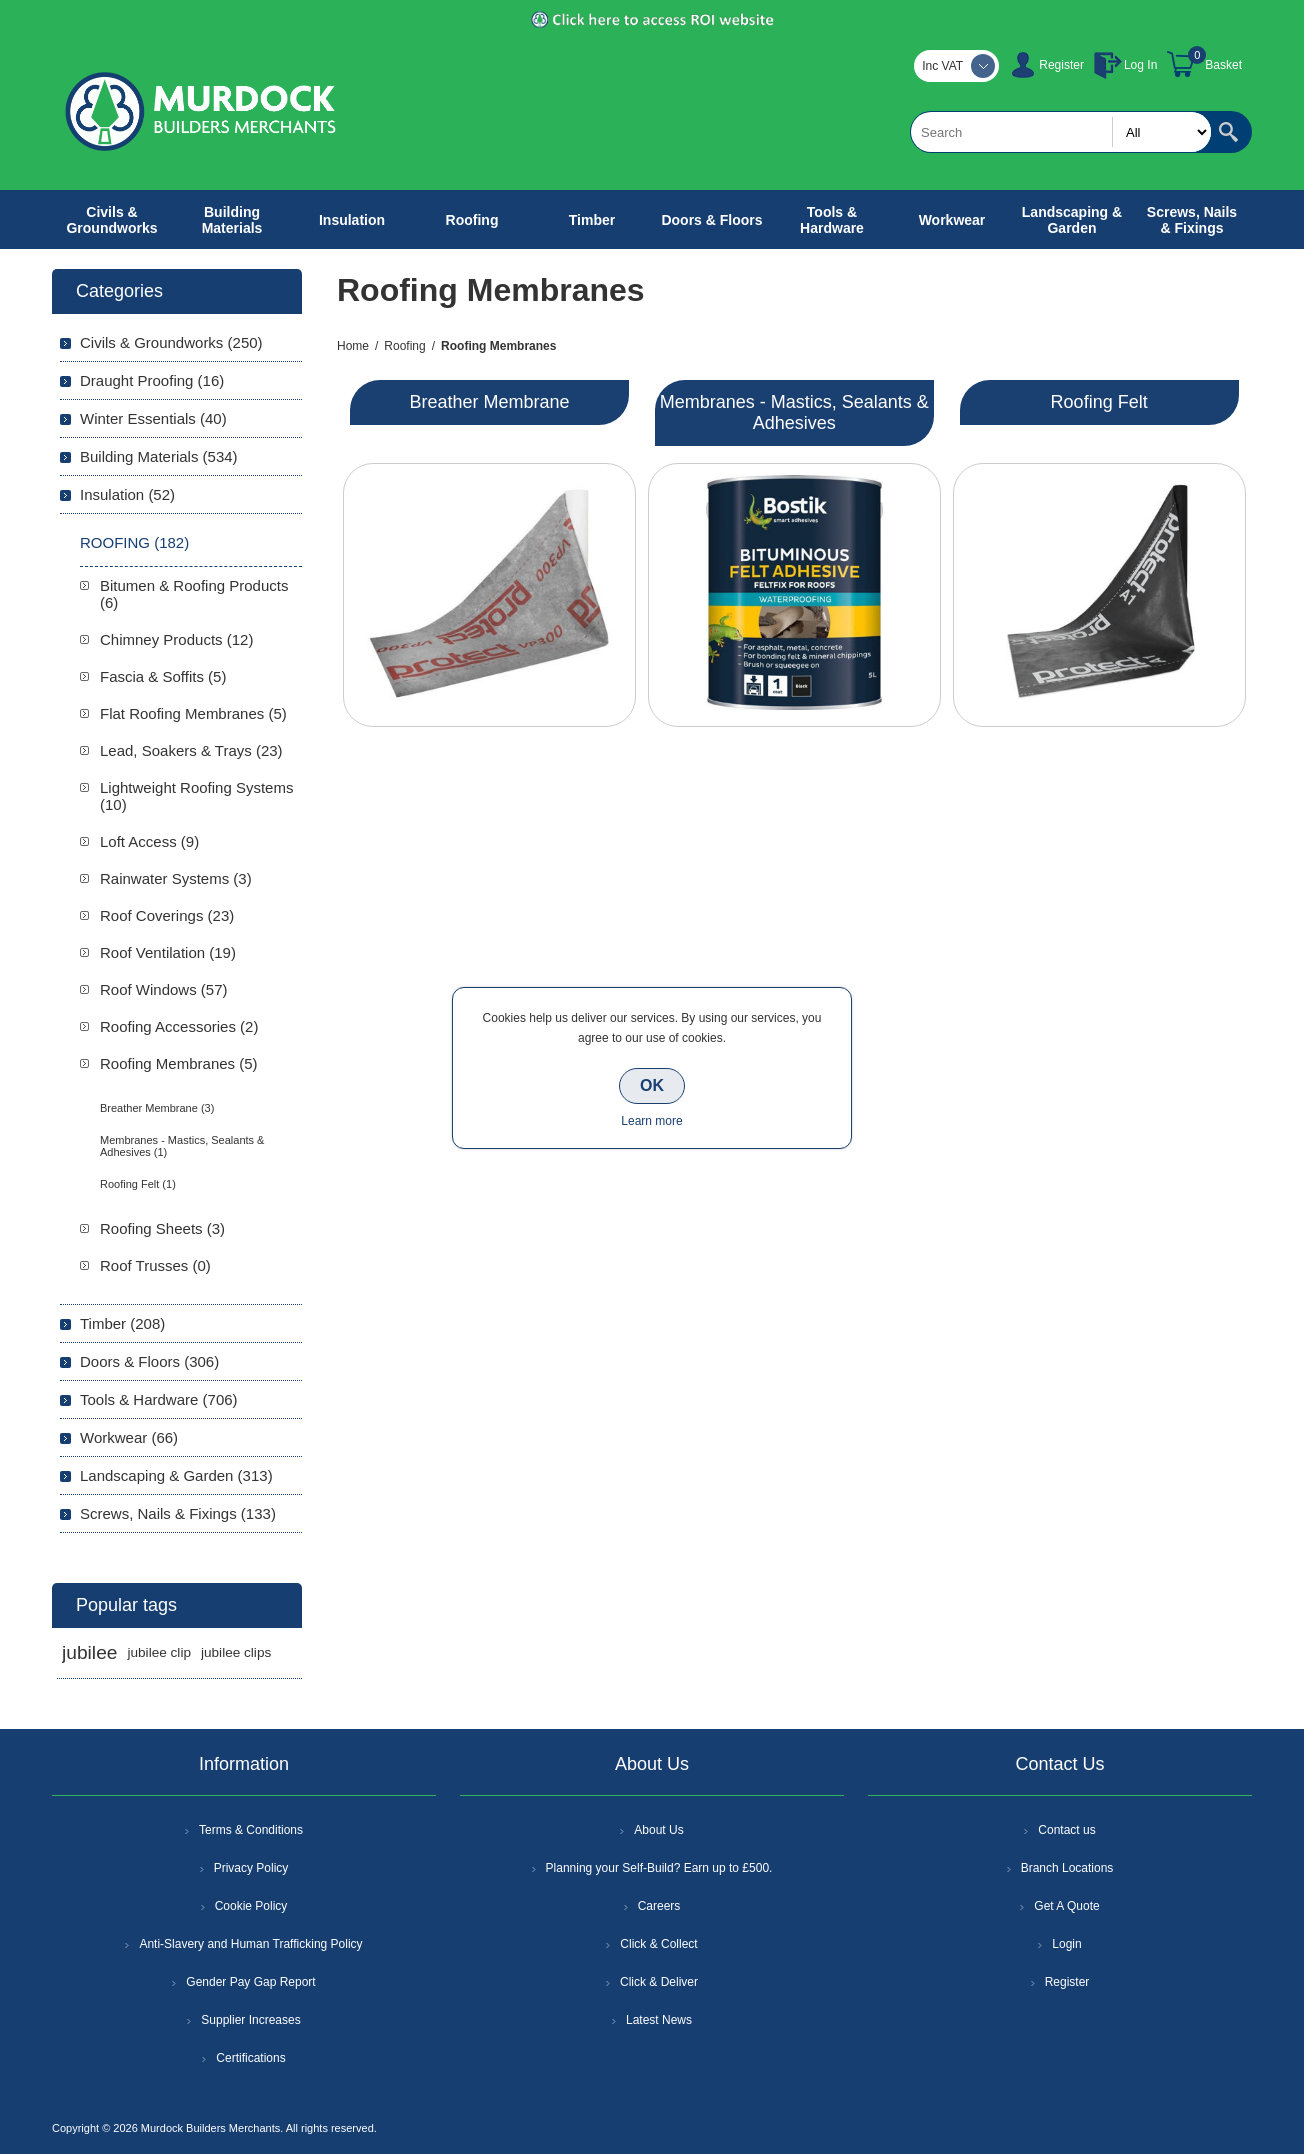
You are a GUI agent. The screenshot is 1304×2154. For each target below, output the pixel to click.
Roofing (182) (134, 542)
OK (652, 1085)
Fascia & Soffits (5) (163, 676)
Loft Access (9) (149, 841)
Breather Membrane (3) (157, 1108)
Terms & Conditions (251, 1830)
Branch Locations (1067, 1868)
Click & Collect (658, 1944)
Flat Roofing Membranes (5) (193, 713)
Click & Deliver (659, 1982)
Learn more (651, 1121)
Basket (1223, 65)
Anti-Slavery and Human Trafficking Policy (250, 1944)
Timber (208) (122, 1323)
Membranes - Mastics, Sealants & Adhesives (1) (182, 1146)
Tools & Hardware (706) (159, 1399)
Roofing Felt (1099, 402)
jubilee (89, 1652)
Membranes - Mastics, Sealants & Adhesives (794, 412)
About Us (658, 1830)
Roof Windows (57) (164, 989)
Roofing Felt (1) (138, 1184)
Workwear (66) (129, 1437)
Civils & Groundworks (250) (171, 342)
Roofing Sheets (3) (162, 1228)
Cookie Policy (251, 1906)
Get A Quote (1066, 1906)
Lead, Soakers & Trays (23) (191, 750)
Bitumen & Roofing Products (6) (194, 594)
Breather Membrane (489, 402)
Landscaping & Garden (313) (176, 1475)
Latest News (659, 2020)
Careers (659, 1906)
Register (1061, 65)
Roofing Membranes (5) (179, 1063)
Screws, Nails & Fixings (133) (178, 1513)
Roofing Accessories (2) (179, 1026)
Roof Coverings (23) (167, 915)
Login (1066, 1944)
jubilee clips (236, 1652)
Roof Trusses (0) (155, 1265)
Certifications (250, 2058)
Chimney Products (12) (176, 639)
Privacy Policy (251, 1868)
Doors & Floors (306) (149, 1361)
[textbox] (1061, 132)
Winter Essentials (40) (153, 418)
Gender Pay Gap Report (250, 1982)
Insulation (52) (127, 494)
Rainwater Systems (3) (176, 878)
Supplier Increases (250, 2020)
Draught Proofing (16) (152, 380)
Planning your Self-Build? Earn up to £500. (659, 1868)
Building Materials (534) (159, 456)
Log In (1140, 65)
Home (353, 346)
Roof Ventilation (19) (168, 952)
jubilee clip (158, 1652)
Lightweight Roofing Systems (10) (196, 796)
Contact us (1066, 1830)
